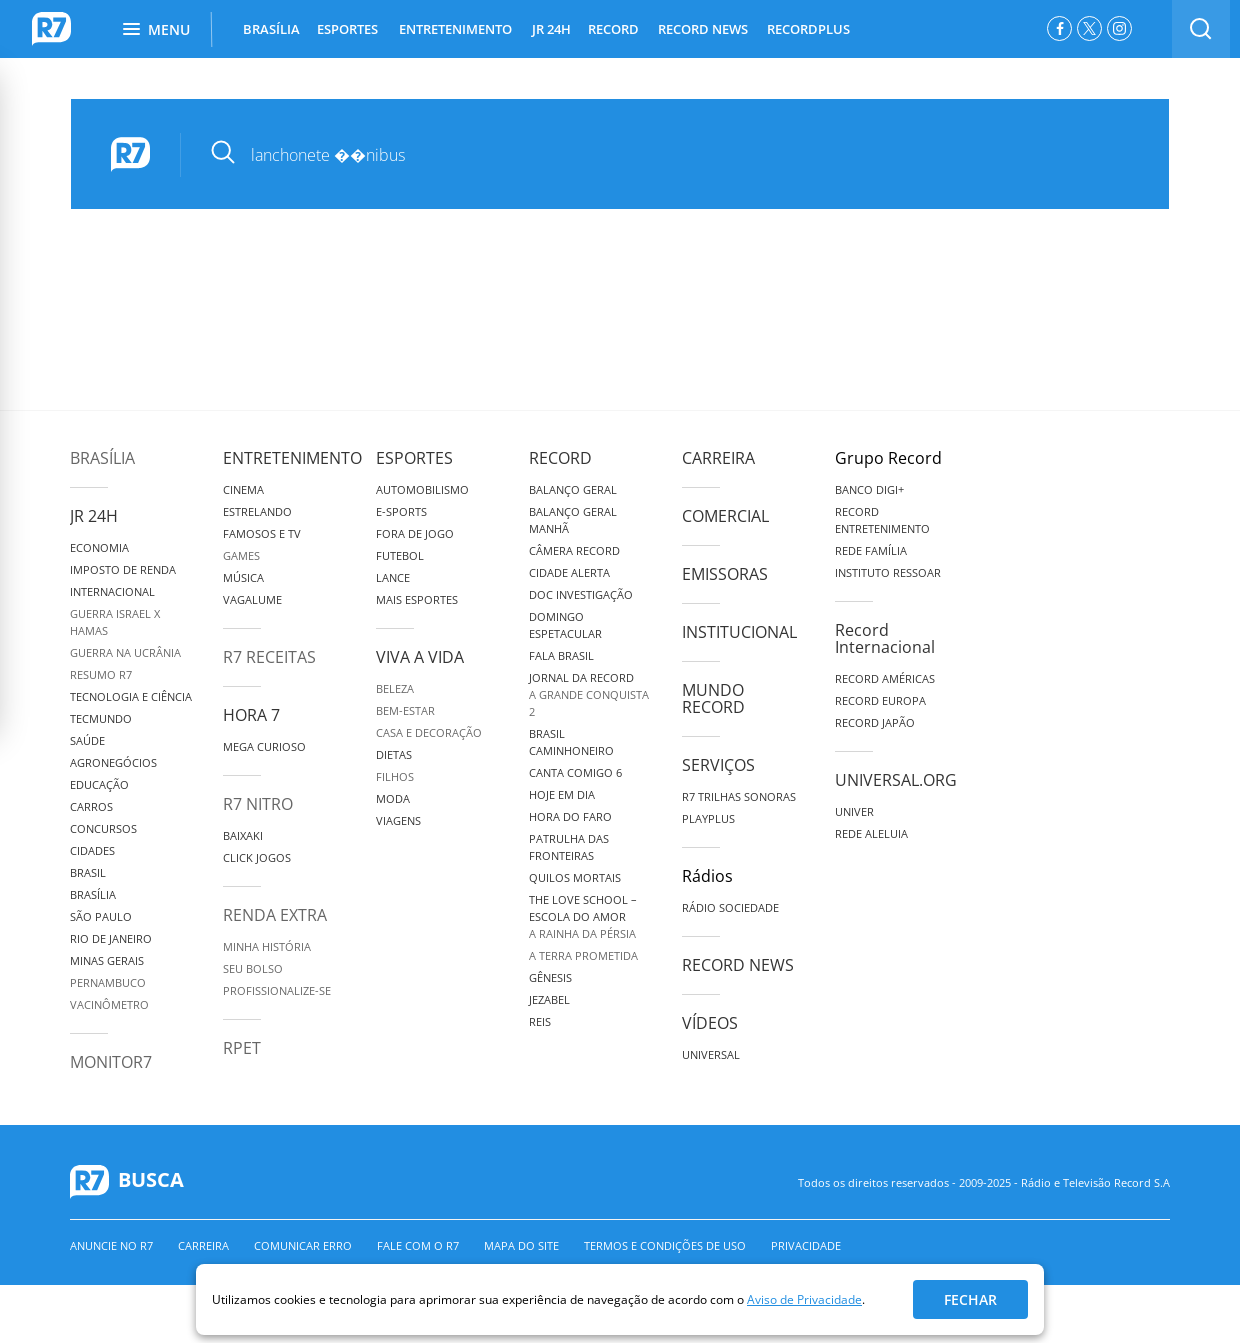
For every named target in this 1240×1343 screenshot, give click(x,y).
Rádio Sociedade (730, 907)
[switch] (1201, 29)
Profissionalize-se (277, 990)
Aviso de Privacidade (804, 1299)
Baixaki (243, 835)
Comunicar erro (303, 1245)
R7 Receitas (269, 657)
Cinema (243, 489)
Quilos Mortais (575, 877)
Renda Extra (275, 915)
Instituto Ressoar (888, 572)
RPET (242, 1048)
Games (241, 555)
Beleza (395, 688)
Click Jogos (257, 857)
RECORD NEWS (703, 29)
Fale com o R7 (418, 1245)
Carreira (718, 458)
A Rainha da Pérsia (582, 933)
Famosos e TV (262, 533)
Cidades (92, 850)
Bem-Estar (405, 710)
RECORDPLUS (808, 29)
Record (560, 458)
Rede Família (871, 550)
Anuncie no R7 (111, 1245)
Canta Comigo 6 (575, 772)
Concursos (103, 828)
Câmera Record (574, 550)
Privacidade (806, 1245)
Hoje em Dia (562, 794)
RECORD (613, 29)
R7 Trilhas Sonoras (739, 796)
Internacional (112, 591)
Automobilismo (422, 489)
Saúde (87, 740)
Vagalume (252, 599)
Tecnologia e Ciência (131, 696)
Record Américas (885, 678)
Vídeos (710, 1023)
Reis (540, 1021)
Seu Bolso (253, 968)
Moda (393, 798)
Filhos (395, 776)
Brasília (102, 458)
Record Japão (875, 722)
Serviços (718, 765)
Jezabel (549, 999)
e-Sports (401, 511)
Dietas (394, 754)
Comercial (725, 516)
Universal (711, 1054)
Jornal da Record (581, 677)
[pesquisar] (660, 155)
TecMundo (101, 718)
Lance (393, 577)
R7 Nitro (258, 804)
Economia (99, 547)
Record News (738, 965)
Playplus (708, 818)
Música (243, 577)
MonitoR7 (111, 1062)
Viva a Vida (420, 657)
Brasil (88, 872)
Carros (91, 806)
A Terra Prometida (583, 955)
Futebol (400, 555)
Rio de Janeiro (111, 938)
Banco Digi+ (869, 489)
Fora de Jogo (415, 533)
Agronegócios (113, 762)
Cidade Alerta (569, 572)
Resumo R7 (101, 674)
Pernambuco (108, 982)
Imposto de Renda (123, 569)
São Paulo (101, 916)
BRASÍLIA (271, 29)
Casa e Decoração (429, 732)
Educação (99, 784)
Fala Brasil (561, 655)
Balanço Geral (573, 489)
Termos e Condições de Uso (665, 1245)
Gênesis (550, 977)
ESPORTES (347, 29)
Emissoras (725, 574)
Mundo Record (713, 698)
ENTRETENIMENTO (455, 29)
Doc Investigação (581, 594)
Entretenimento (292, 458)
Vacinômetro (109, 1004)
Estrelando (257, 511)
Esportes (414, 458)
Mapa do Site (521, 1245)
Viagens (398, 820)
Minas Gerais (107, 960)
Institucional (739, 632)
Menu (156, 29)
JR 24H (551, 29)
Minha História (267, 946)
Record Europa (880, 700)
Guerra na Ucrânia (125, 652)
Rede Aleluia (871, 833)
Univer (854, 811)
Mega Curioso (264, 746)
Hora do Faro (570, 816)
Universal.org (896, 780)
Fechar (970, 1299)
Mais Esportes (417, 599)
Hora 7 (251, 715)
